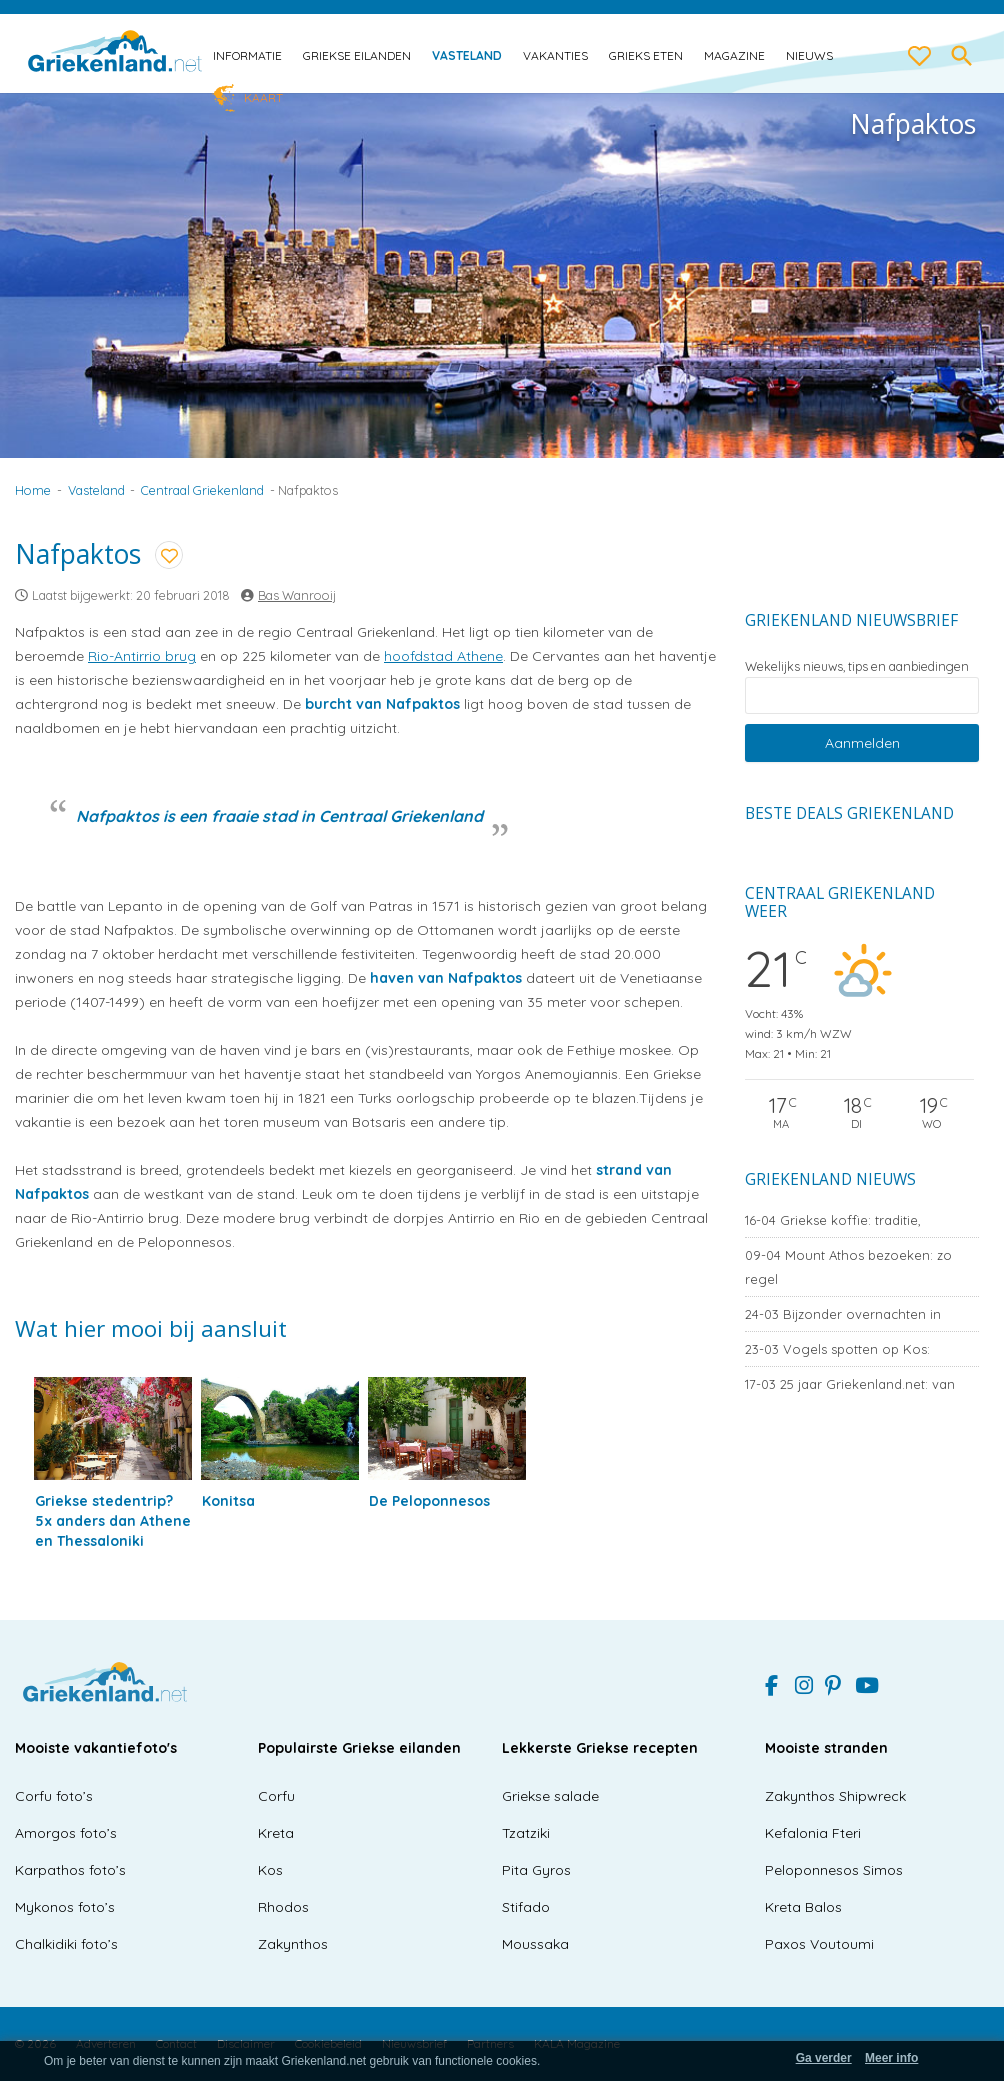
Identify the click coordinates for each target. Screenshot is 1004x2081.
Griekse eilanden (357, 55)
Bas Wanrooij (297, 595)
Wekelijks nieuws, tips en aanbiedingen (857, 666)
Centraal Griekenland (202, 490)
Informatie (247, 55)
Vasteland (467, 55)
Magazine (734, 55)
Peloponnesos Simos (834, 1870)
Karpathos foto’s (70, 1870)
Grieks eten (646, 55)
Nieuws (809, 55)
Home (33, 490)
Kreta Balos (803, 1907)
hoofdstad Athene (443, 656)
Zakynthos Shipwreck (835, 1796)
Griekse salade (550, 1796)
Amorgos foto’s (66, 1833)
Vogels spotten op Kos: (837, 1349)
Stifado (526, 1907)
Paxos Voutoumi (819, 1944)
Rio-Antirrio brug (142, 656)
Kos (270, 1870)
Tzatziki (526, 1833)
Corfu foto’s (54, 1796)
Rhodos (283, 1907)
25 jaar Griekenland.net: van (850, 1384)
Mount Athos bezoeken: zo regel (848, 1267)
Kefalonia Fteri (813, 1833)
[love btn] (920, 57)
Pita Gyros (536, 1870)
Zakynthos (293, 1944)
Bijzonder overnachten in (843, 1314)
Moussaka (535, 1944)
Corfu (276, 1796)
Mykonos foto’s (65, 1907)
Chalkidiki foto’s (66, 1944)
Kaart (263, 97)
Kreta (276, 1833)
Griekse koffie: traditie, (833, 1220)
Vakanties (555, 55)
